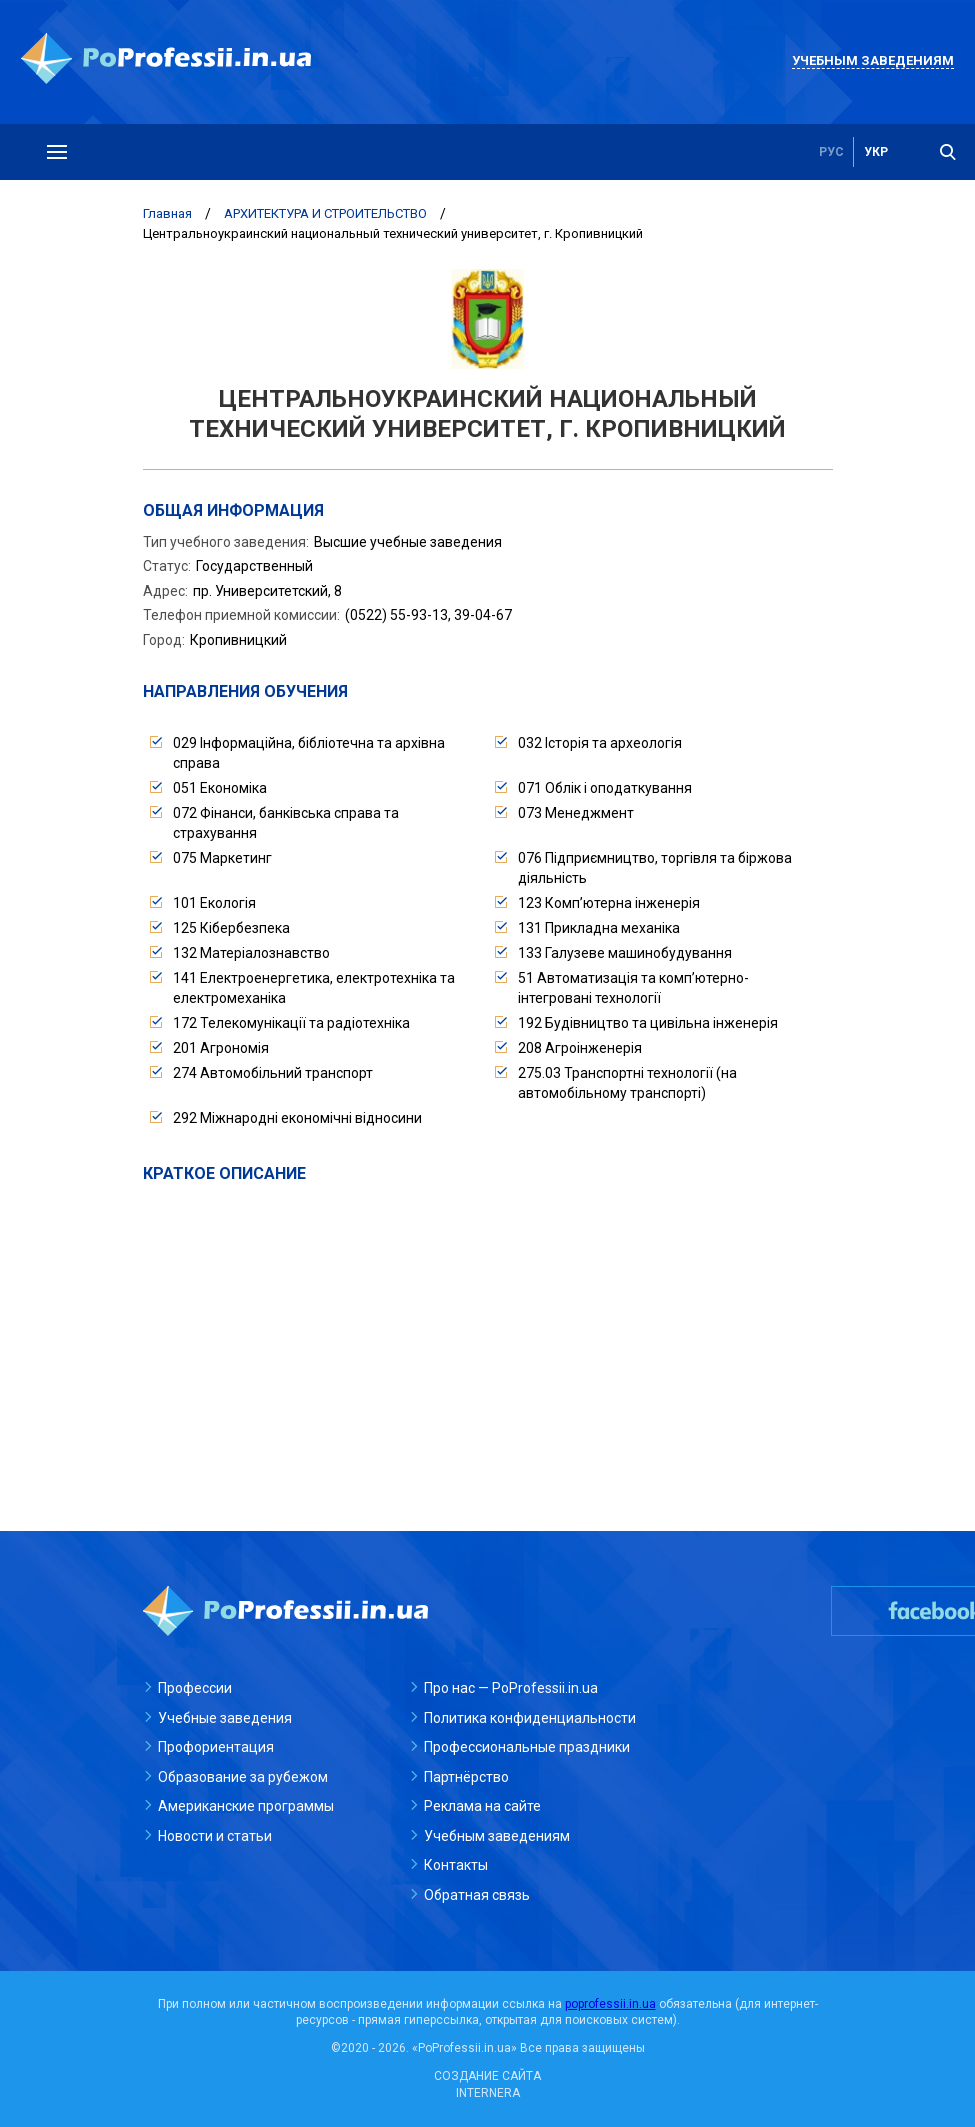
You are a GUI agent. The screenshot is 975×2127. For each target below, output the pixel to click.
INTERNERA (488, 2093)
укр (876, 152)
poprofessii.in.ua (610, 2004)
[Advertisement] (488, 1335)
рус (831, 152)
